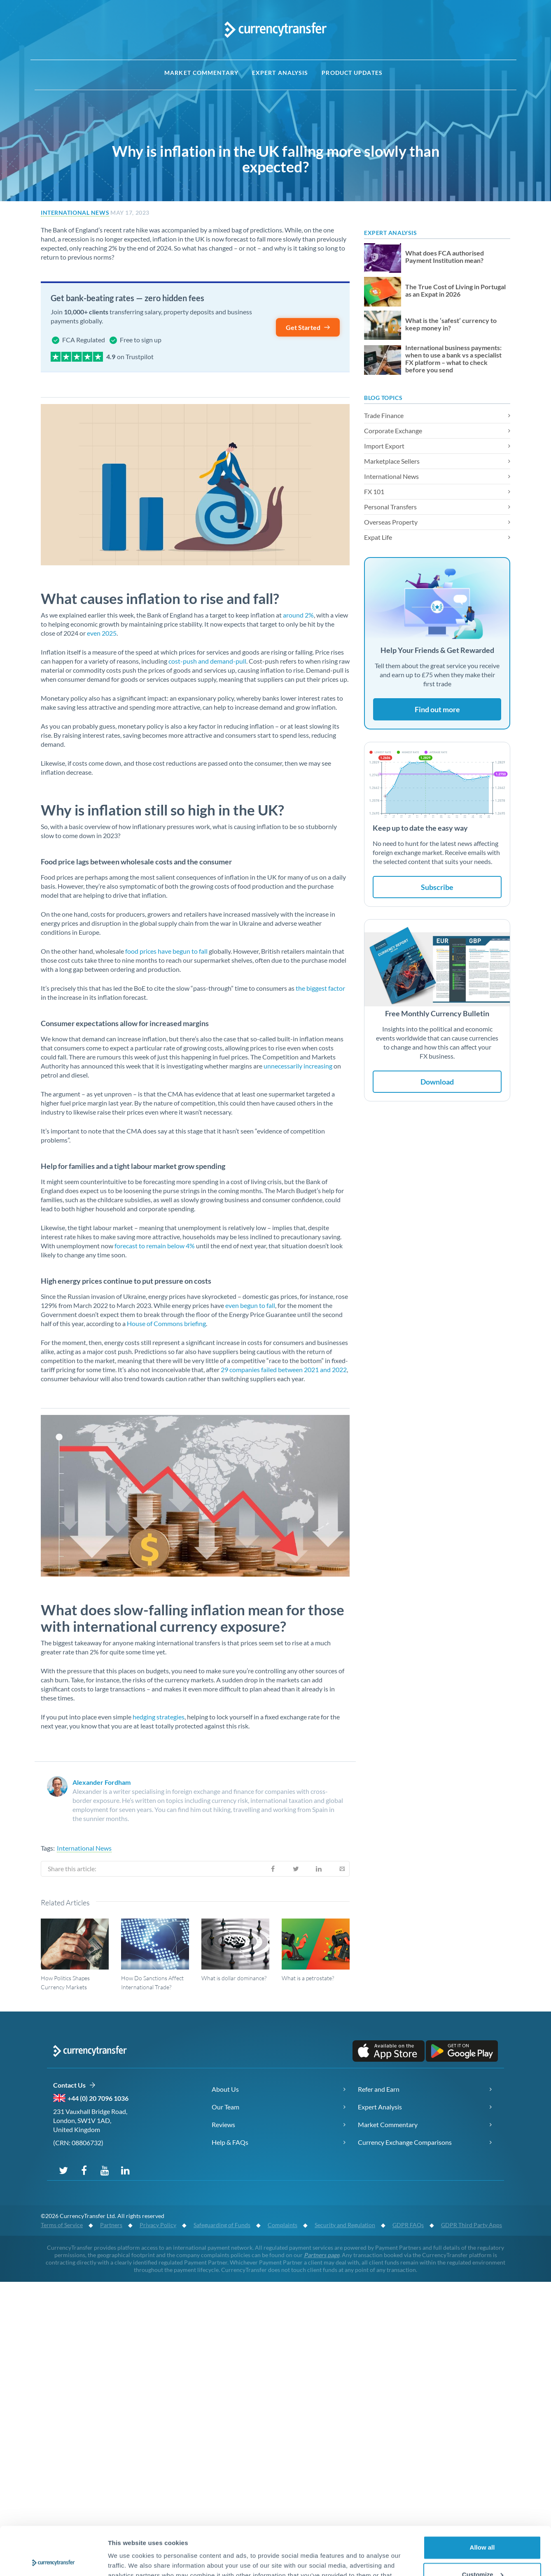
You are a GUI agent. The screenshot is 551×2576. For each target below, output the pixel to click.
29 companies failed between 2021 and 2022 (283, 1369)
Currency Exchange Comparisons (405, 2142)
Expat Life (378, 537)
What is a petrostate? (308, 1977)
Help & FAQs (230, 2142)
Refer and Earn (378, 2089)
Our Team (225, 2107)
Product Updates (352, 72)
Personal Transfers (390, 507)
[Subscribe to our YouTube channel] (104, 2170)
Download (437, 1081)
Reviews (223, 2124)
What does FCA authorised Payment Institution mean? (444, 256)
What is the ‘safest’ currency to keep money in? (451, 324)
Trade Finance (384, 415)
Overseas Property (391, 522)
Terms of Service (62, 2224)
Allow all (482, 2499)
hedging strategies (158, 1717)
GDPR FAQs (408, 2224)
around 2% (298, 615)
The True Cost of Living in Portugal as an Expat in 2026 (455, 290)
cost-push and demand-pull (206, 661)
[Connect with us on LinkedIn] (125, 2170)
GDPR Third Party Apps (471, 2224)
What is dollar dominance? (233, 1977)
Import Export (384, 446)
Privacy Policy (158, 2224)
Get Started (309, 327)
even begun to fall (250, 1305)
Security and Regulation (345, 2224)
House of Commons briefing (166, 1323)
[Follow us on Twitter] (63, 2170)
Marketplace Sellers (392, 461)
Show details (127, 2559)
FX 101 (374, 491)
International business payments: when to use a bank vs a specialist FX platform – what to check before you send (453, 359)
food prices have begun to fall (166, 951)
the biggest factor (319, 988)
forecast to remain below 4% (154, 1246)
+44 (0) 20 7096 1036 (98, 2098)
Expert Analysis (280, 72)
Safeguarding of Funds (222, 2224)
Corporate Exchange (393, 430)
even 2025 (102, 633)
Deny (482, 2553)
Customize (482, 2526)
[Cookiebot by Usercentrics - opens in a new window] (53, 2560)
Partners (111, 2224)
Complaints (282, 2224)
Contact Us (74, 2085)
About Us (225, 2089)
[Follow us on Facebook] (84, 2170)
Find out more (437, 709)
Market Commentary (201, 72)
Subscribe (437, 887)
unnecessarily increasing (297, 1066)
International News (75, 212)
